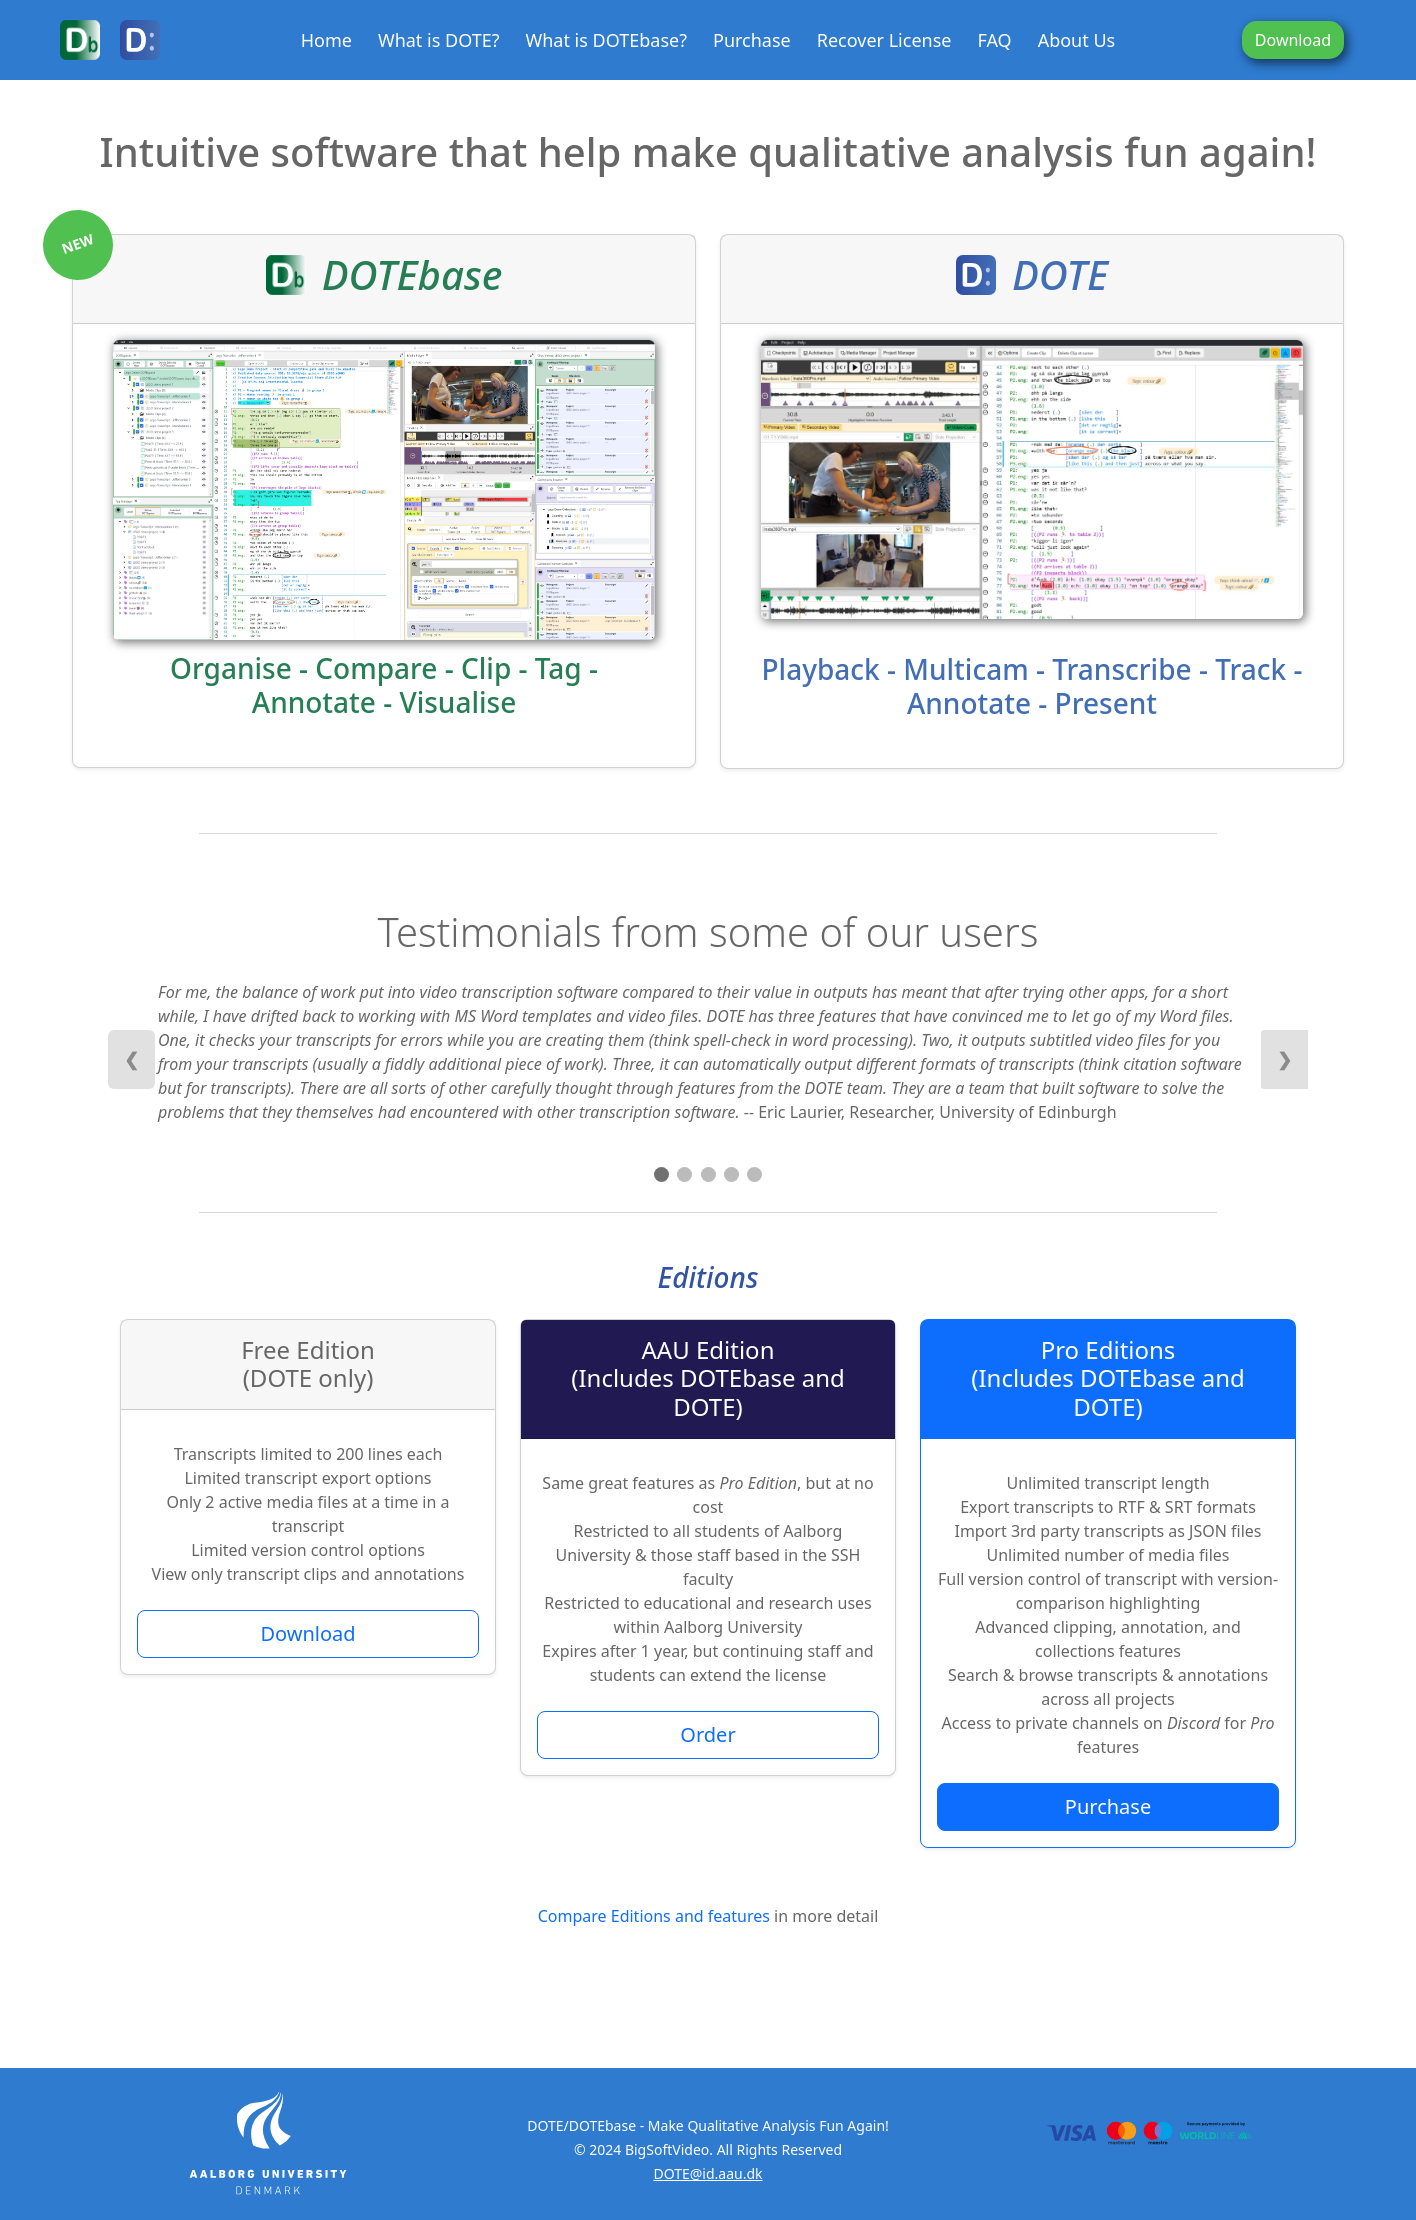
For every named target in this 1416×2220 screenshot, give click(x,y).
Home (326, 40)
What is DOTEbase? (606, 40)
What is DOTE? (439, 40)
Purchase (752, 40)
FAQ (994, 40)
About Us (1077, 40)
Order (707, 1734)
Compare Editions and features (654, 1916)
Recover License (884, 40)
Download (1293, 40)
